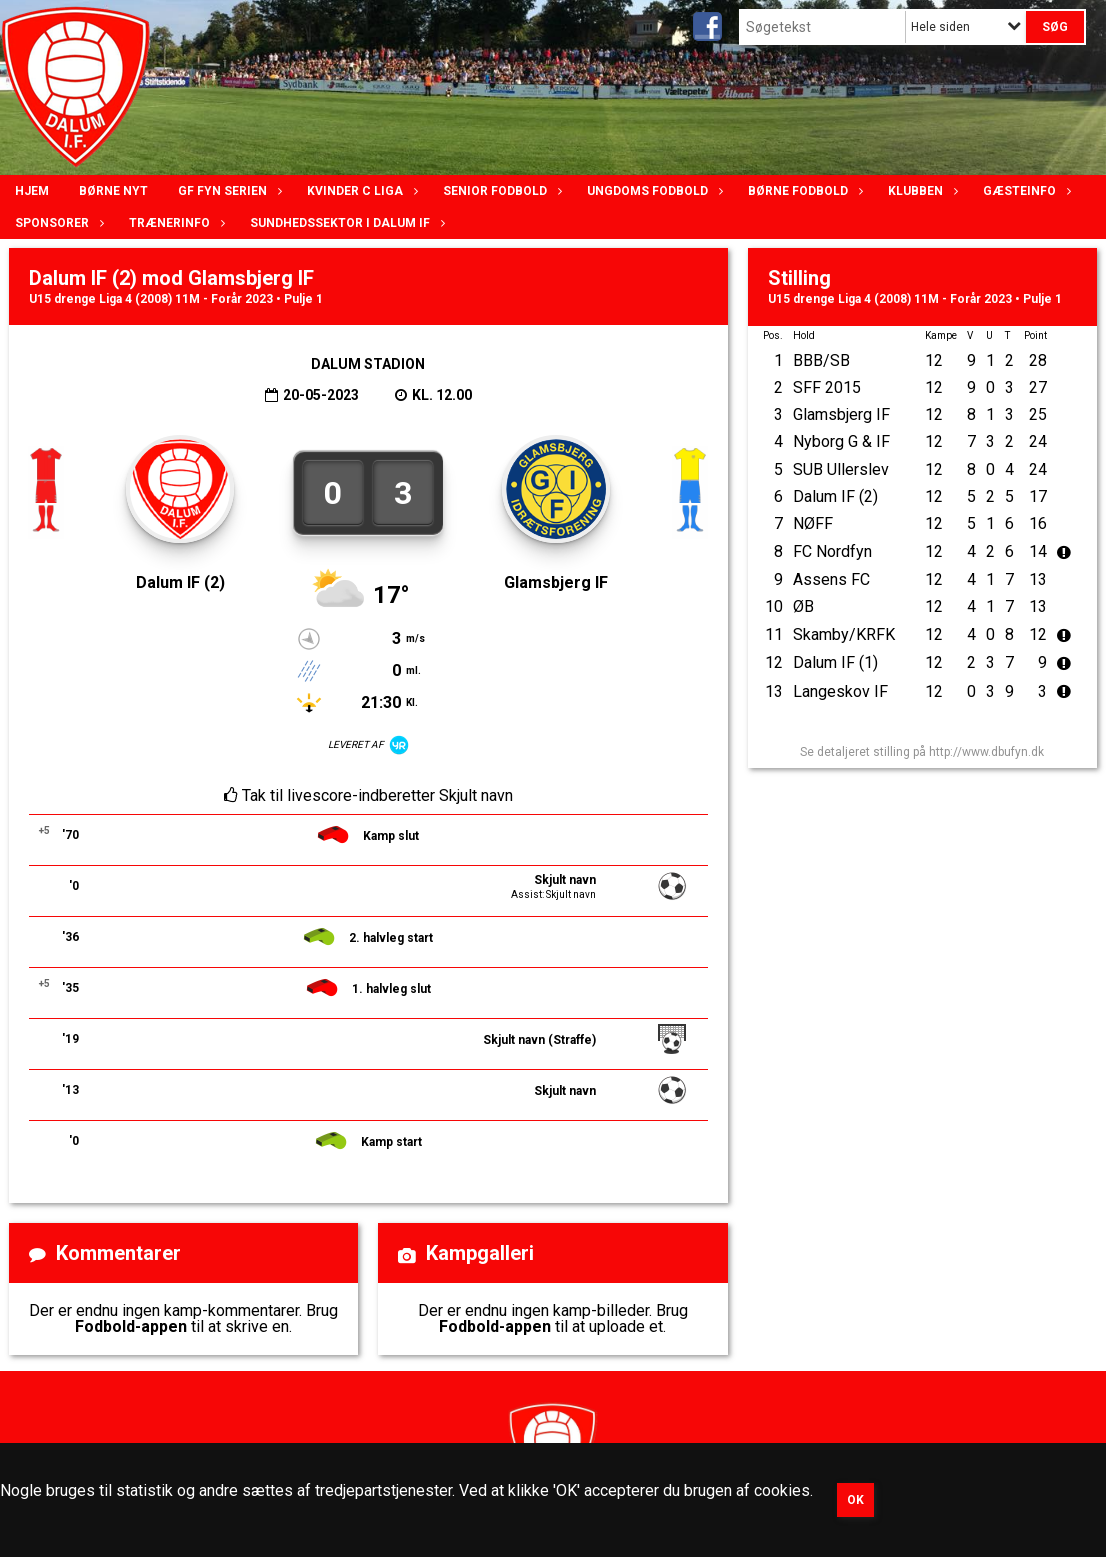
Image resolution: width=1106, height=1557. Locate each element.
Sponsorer (57, 223)
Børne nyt (113, 191)
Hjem (32, 191)
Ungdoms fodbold (652, 191)
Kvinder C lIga (360, 191)
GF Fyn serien (227, 191)
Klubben (920, 191)
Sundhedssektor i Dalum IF (345, 223)
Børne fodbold (803, 191)
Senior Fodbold (500, 191)
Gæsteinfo (1024, 191)
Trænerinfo (174, 223)
